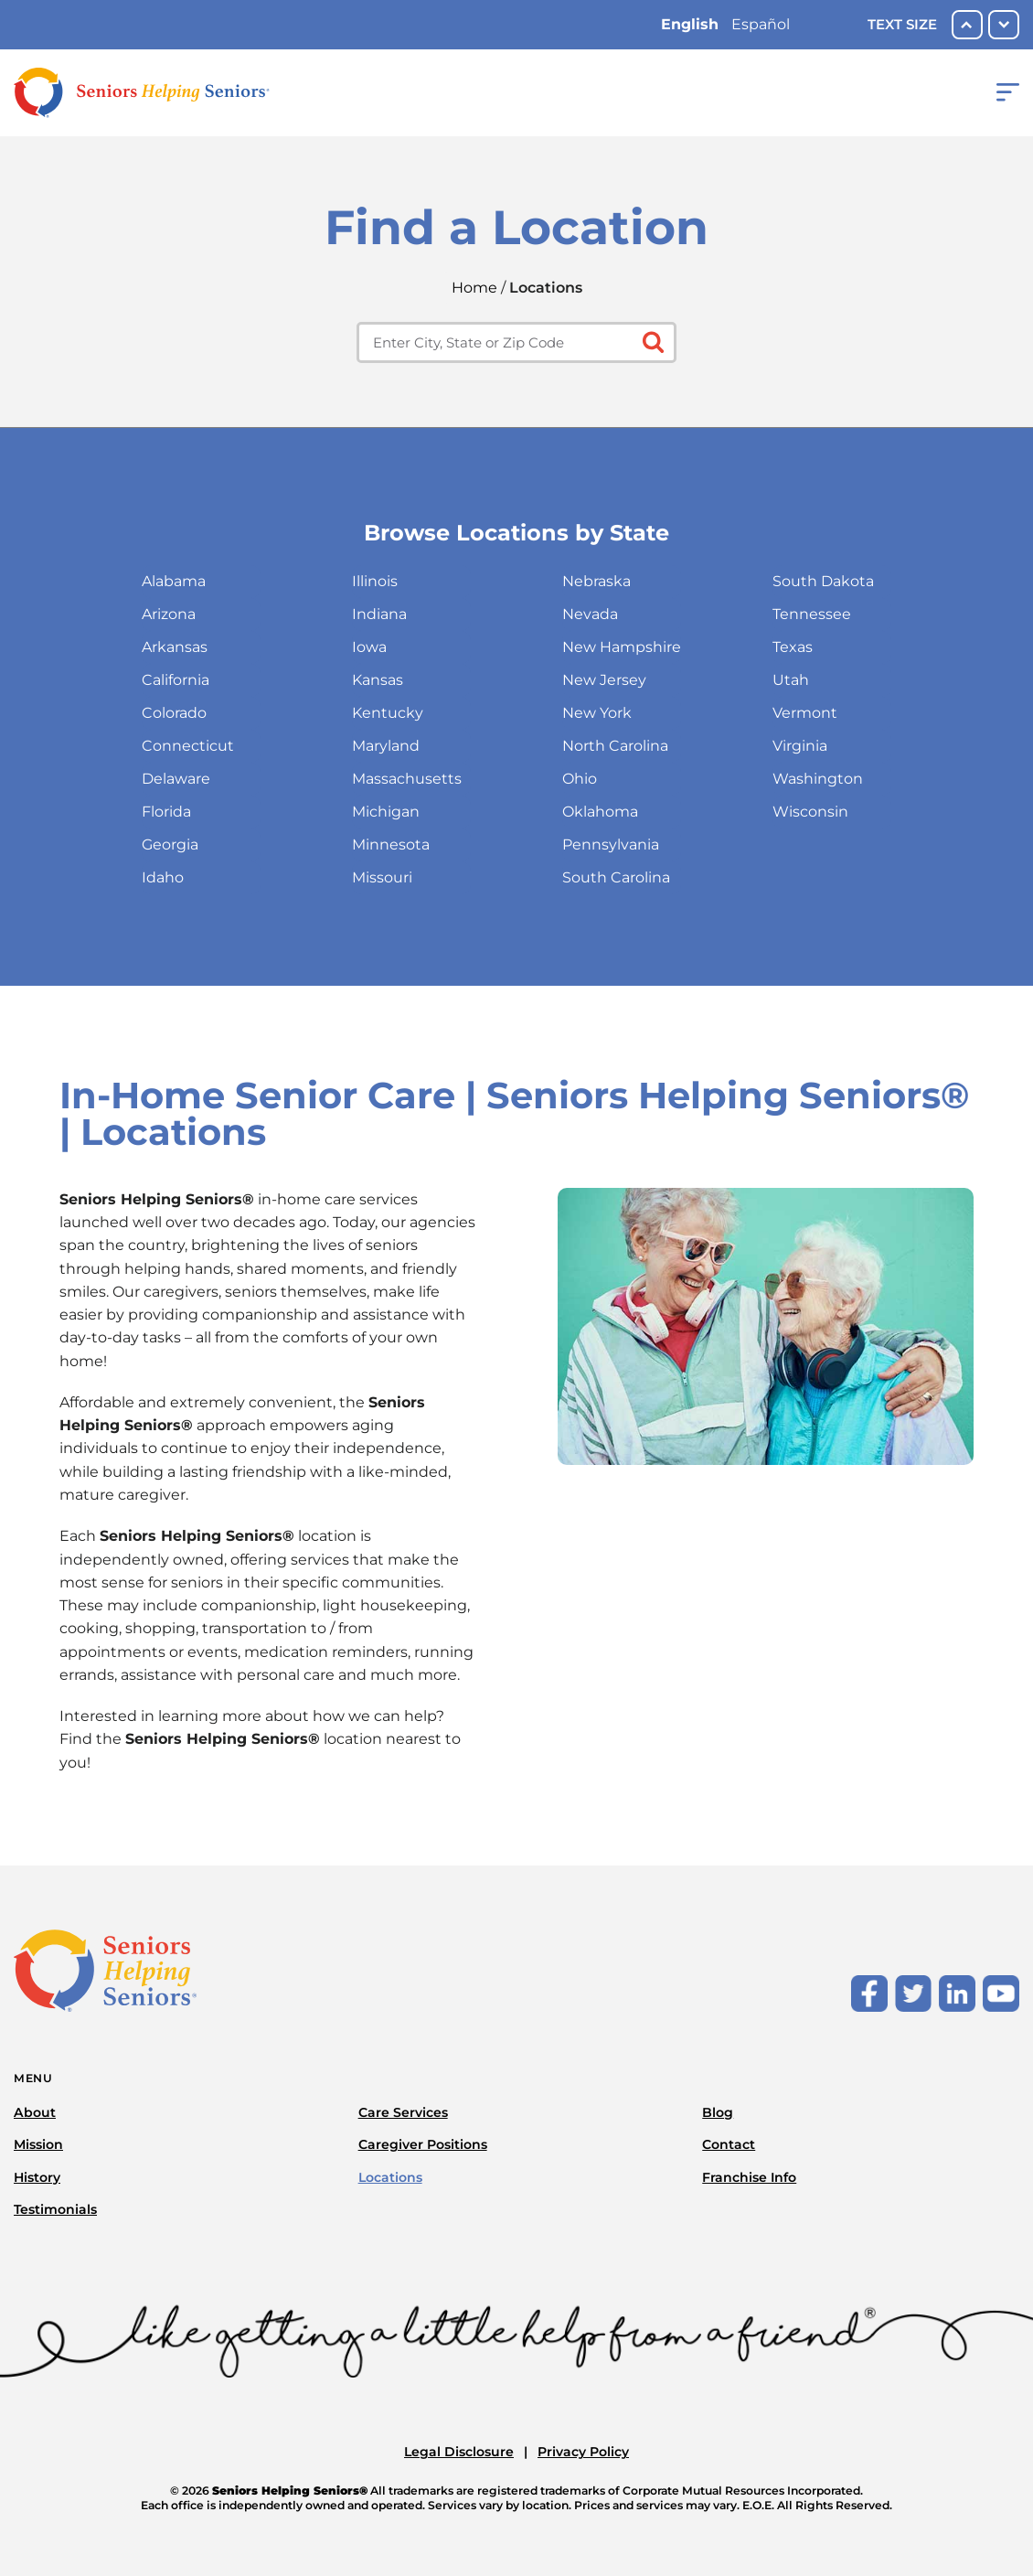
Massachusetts (407, 778)
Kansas (377, 680)
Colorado (174, 712)
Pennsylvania (610, 844)
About (35, 2112)
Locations (390, 2177)
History (37, 2177)
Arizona (169, 614)
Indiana (379, 614)
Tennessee (811, 614)
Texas (792, 647)
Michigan (386, 811)
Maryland (386, 745)
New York (597, 712)
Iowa (369, 647)
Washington (817, 778)
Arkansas (175, 647)
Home (474, 287)
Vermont (804, 712)
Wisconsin (810, 811)
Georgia (170, 844)
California (175, 680)
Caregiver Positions (422, 2144)
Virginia (799, 745)
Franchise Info (749, 2177)
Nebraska (596, 581)
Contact (728, 2144)
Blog (717, 2112)
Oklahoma (600, 811)
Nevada (590, 614)
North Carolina (615, 745)
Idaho (163, 877)
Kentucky (387, 712)
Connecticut (188, 745)
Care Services (403, 2112)
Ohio (579, 778)
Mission (38, 2144)
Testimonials (55, 2209)
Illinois (375, 581)
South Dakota (823, 581)
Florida (166, 811)
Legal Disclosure (459, 2451)
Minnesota (391, 844)
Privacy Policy (583, 2451)
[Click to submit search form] (651, 340)
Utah (790, 680)
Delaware (176, 778)
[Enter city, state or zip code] (516, 342)
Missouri (382, 877)
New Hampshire (621, 647)
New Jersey (604, 680)
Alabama (174, 581)
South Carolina (616, 877)
